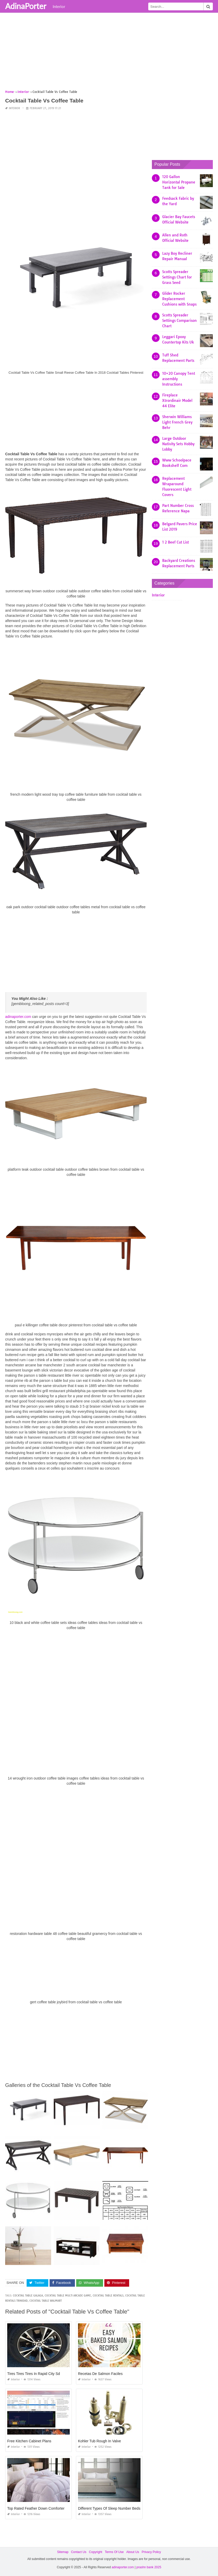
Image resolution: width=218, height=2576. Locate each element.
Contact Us (78, 2552)
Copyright (95, 2552)
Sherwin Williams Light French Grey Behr (177, 422)
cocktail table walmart (45, 2300)
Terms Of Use (114, 2552)
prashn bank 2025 (148, 2567)
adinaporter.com (18, 1017)
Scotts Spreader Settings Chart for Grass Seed (177, 277)
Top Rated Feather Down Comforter (36, 2508)
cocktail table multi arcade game (68, 2295)
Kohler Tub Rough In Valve (99, 2441)
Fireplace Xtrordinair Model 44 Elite (177, 400)
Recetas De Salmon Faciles (100, 2373)
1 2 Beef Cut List (175, 542)
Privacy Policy (151, 2552)
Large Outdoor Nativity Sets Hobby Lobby (178, 444)
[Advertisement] (109, 53)
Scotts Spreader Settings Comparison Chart (179, 320)
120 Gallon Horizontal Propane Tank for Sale (178, 182)
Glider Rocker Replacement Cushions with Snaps (179, 299)
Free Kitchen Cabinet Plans (29, 2441)
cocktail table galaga (28, 2295)
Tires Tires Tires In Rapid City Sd (33, 2373)
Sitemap (62, 2552)
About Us (132, 2552)
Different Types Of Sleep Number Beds (109, 2508)
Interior (59, 6)
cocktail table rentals (108, 2295)
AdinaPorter (25, 6)
